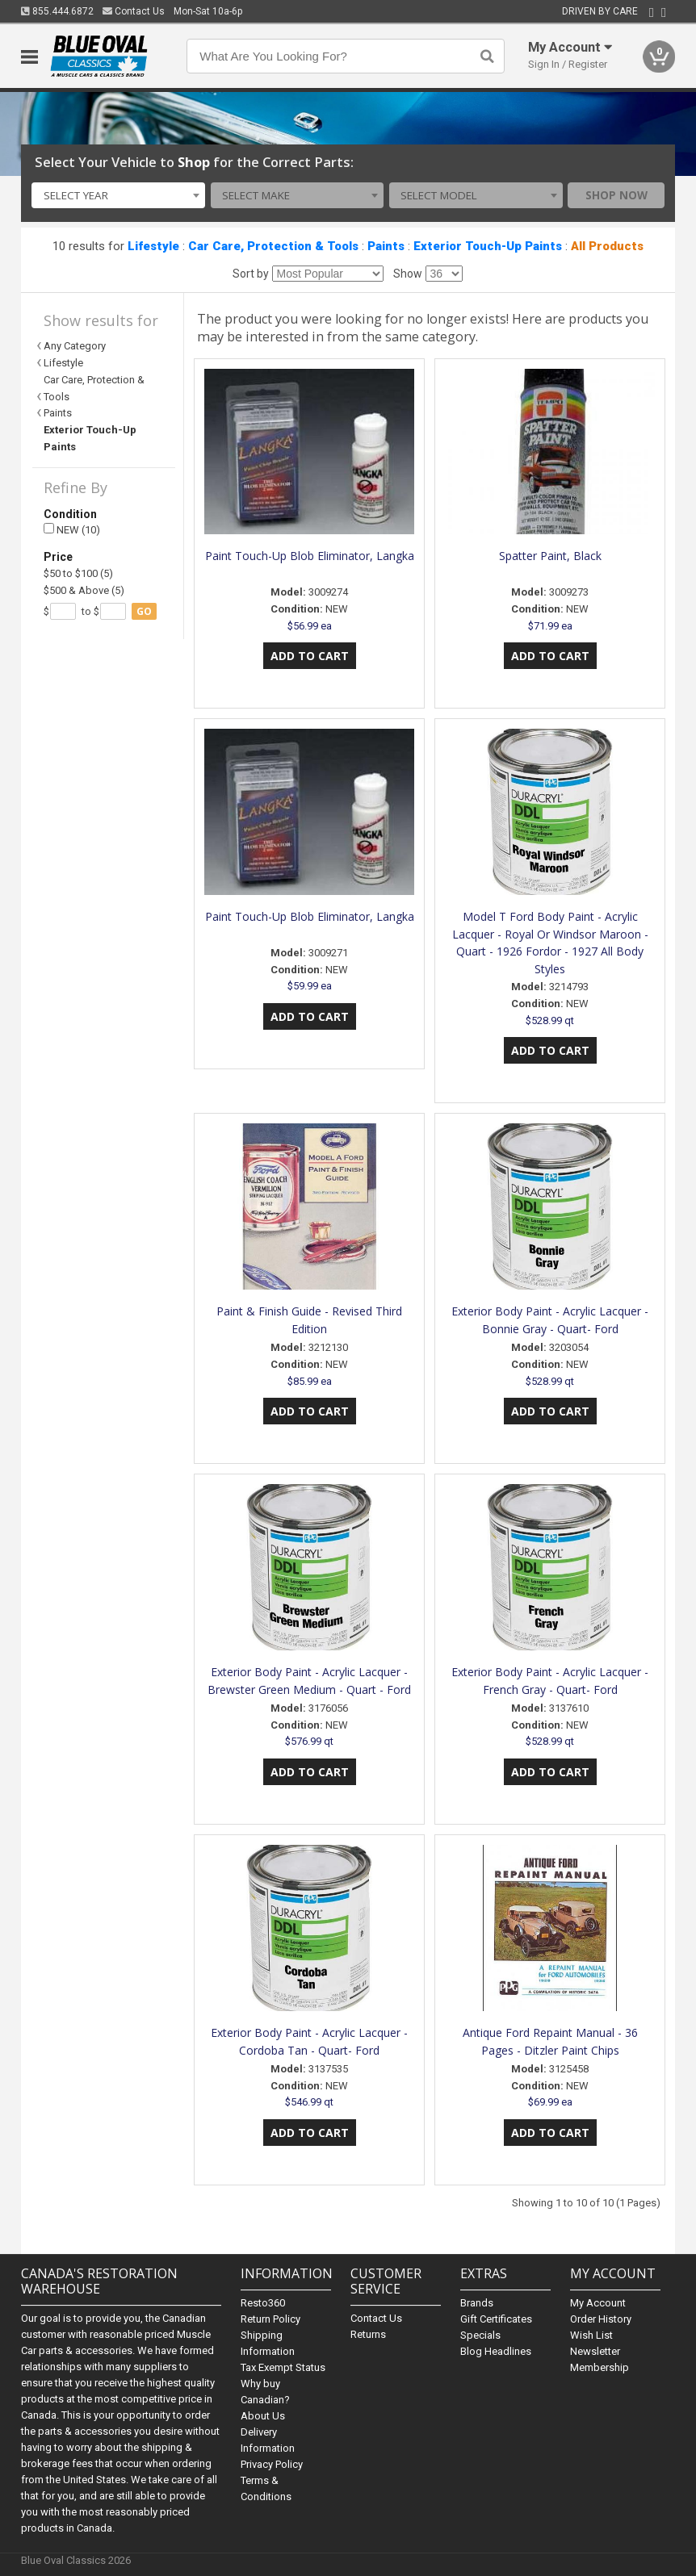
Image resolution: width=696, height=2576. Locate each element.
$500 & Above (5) (84, 590)
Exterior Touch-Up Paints (487, 246)
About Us (263, 2416)
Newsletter (595, 2351)
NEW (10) (72, 530)
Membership (599, 2367)
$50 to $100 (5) (78, 573)
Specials (480, 2335)
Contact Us (134, 11)
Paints (386, 246)
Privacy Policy (272, 2464)
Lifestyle (153, 246)
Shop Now (616, 195)
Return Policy (270, 2319)
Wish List (591, 2335)
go (144, 611)
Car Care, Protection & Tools (273, 246)
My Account (598, 2303)
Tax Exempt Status (283, 2367)
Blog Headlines (495, 2351)
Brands (476, 2303)
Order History (600, 2319)
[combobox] (118, 195)
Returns (368, 2334)
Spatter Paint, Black (550, 555)
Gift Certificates (496, 2319)
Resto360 (263, 2303)
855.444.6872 (57, 11)
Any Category (75, 346)
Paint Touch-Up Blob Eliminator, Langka (309, 555)
